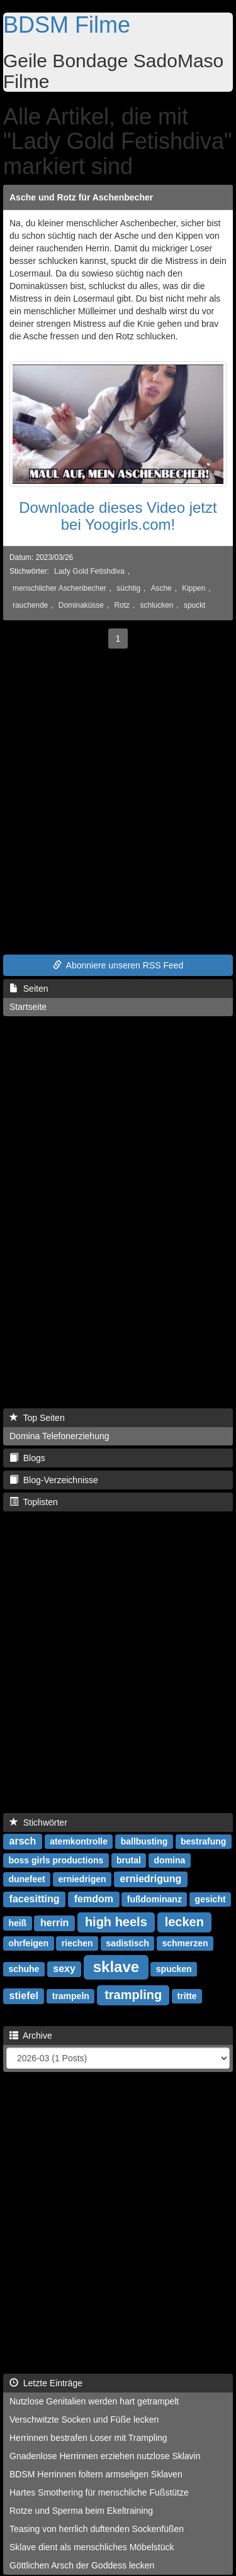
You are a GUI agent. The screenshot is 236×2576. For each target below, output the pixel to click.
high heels (116, 1922)
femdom (93, 1899)
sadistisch (127, 1943)
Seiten (28, 989)
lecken (184, 1922)
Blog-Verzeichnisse (53, 1480)
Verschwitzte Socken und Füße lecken (84, 2419)
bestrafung (203, 1841)
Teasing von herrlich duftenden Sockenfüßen (96, 2529)
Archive (30, 2036)
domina (170, 1860)
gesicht (210, 1899)
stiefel (23, 1995)
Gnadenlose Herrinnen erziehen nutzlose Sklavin (105, 2456)
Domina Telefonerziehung (59, 1436)
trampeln (70, 1996)
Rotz (121, 605)
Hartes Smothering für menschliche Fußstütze (99, 2492)
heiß (17, 1923)
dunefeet (26, 1879)
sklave (116, 1966)
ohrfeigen (28, 1943)
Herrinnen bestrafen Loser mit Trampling (88, 2438)
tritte (187, 1996)
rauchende (30, 605)
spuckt (194, 605)
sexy (64, 1968)
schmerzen (185, 1943)
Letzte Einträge (45, 2383)
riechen (77, 1943)
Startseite (28, 1007)
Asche (161, 588)
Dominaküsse (81, 605)
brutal (128, 1860)
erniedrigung (151, 1878)
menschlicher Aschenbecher (59, 588)
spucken (174, 1969)
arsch (23, 1841)
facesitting (34, 1899)
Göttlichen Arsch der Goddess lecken (81, 2565)
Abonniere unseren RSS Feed (118, 965)
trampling (133, 1995)
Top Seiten (37, 1418)
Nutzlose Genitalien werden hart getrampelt (94, 2401)
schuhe (23, 1969)
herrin (54, 1922)
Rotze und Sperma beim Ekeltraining (81, 2511)
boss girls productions (55, 1860)
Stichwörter (38, 1822)
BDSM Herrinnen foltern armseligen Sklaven (96, 2474)
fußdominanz (154, 1899)
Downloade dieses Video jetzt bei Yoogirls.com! (117, 515)
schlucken (157, 605)
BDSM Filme (66, 25)
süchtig (128, 588)
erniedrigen (82, 1879)
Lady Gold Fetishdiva (89, 571)
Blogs (27, 1458)
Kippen (193, 588)
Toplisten (33, 1502)
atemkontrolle (79, 1841)
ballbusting (144, 1841)
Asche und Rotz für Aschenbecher (81, 197)
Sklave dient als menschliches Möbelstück (91, 2547)
